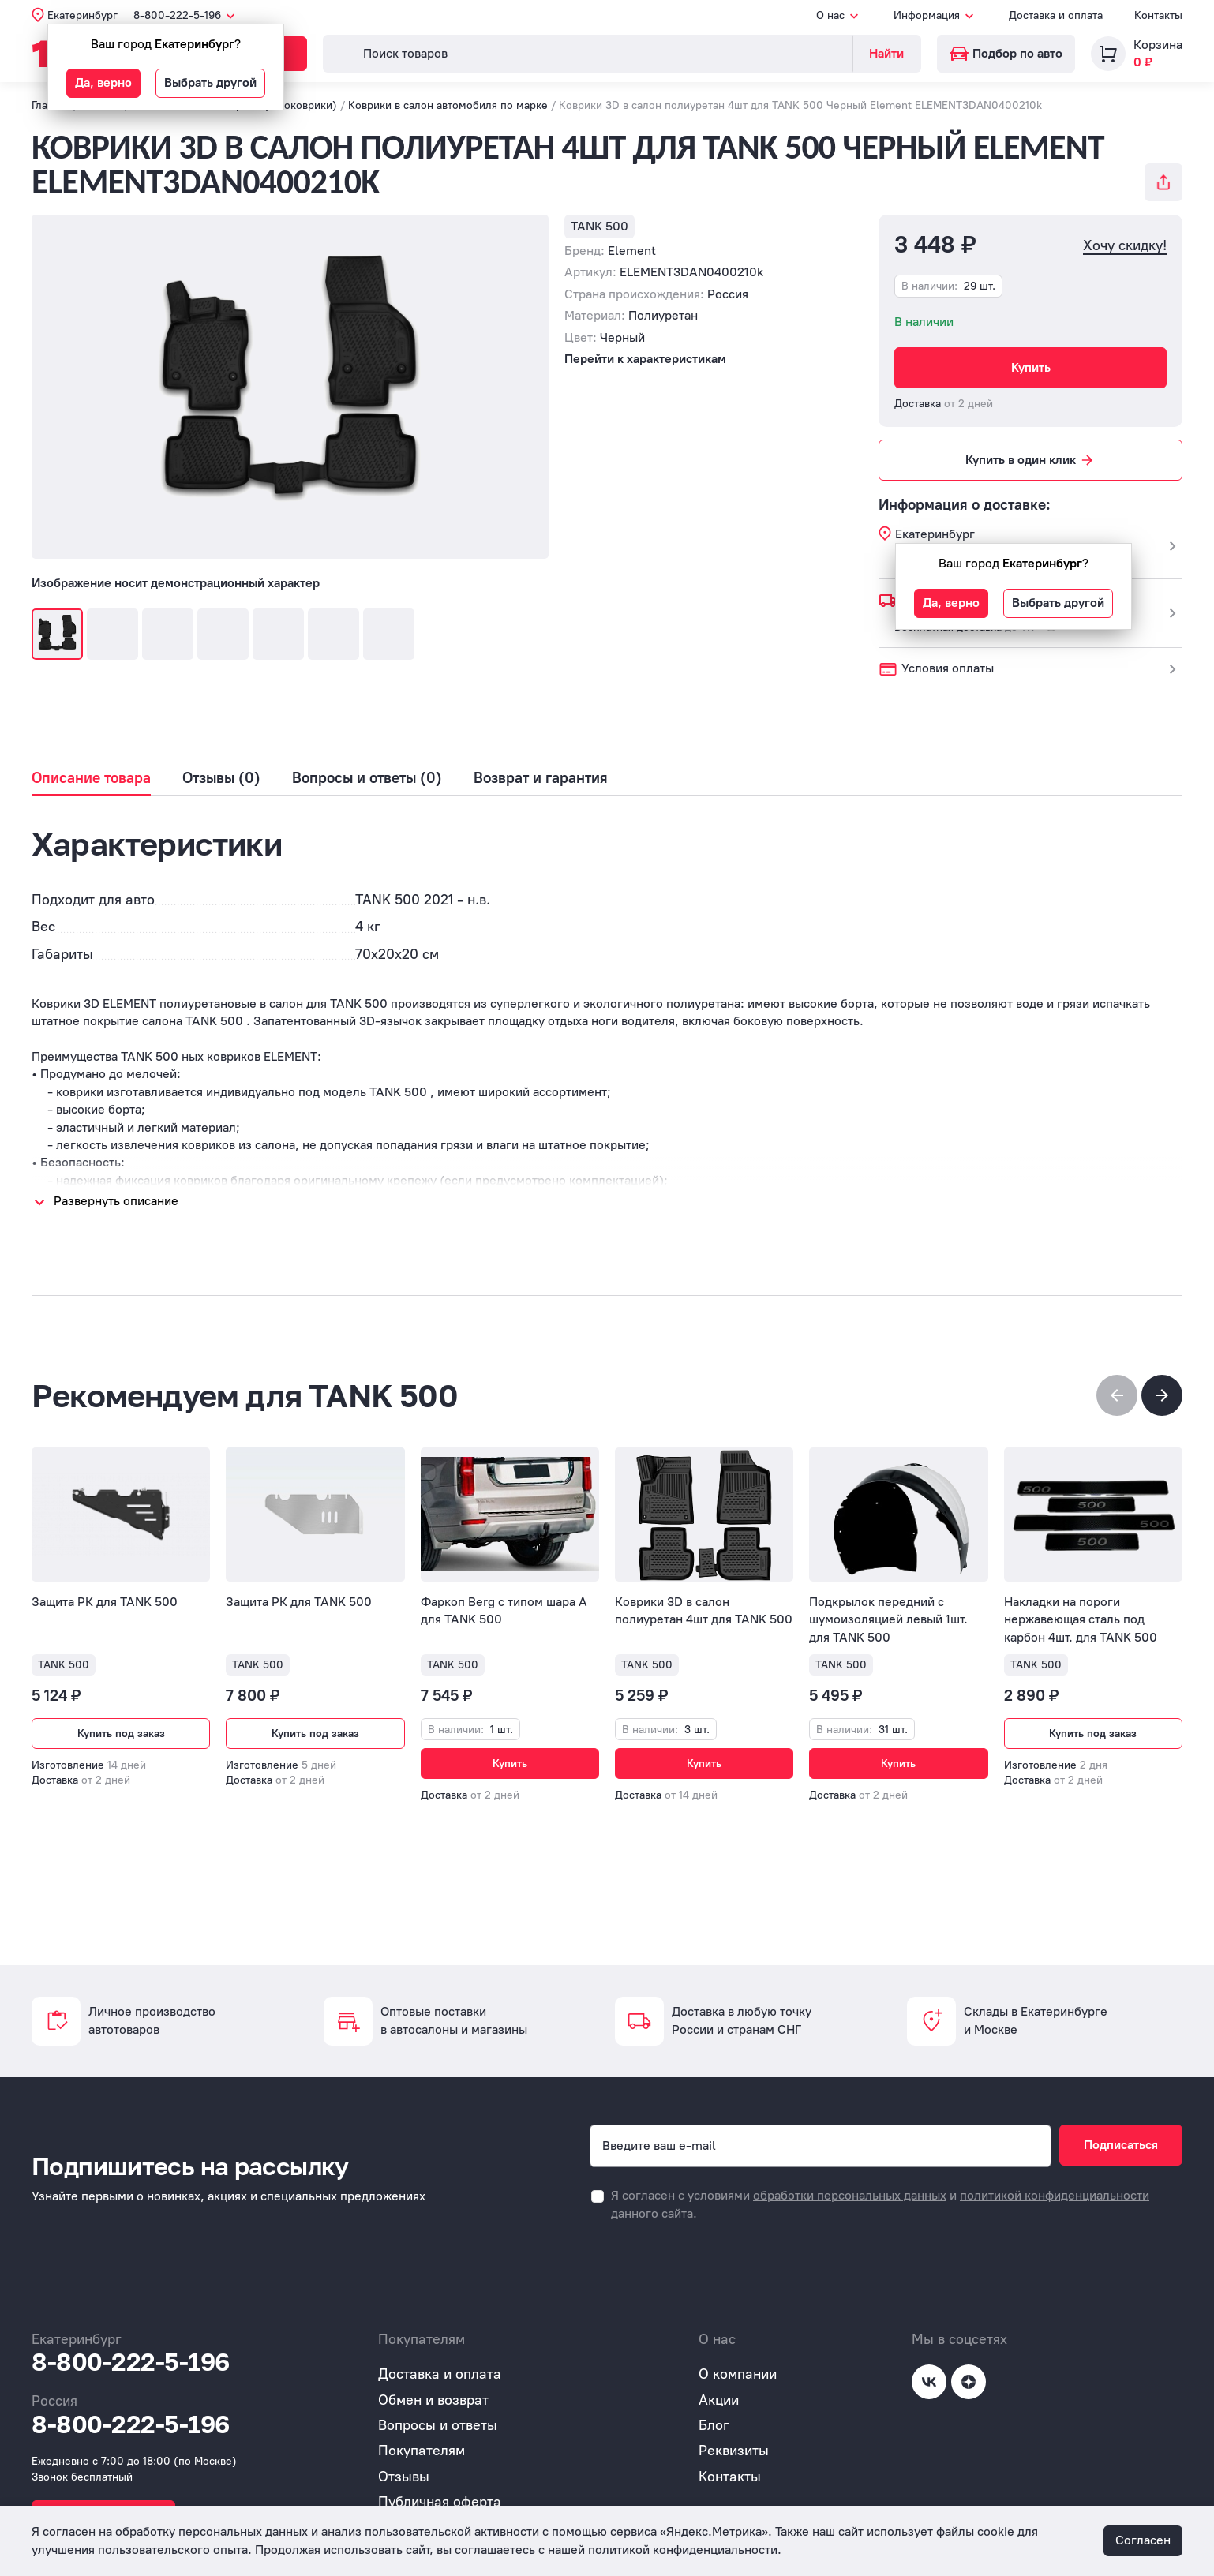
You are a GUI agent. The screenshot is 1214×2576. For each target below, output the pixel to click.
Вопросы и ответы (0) (367, 778)
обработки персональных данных (849, 2195)
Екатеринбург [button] (82, 15)
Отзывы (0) (221, 778)
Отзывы (403, 2476)
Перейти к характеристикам (645, 358)
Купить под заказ (121, 1733)
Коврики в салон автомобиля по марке (448, 105)
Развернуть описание (116, 1200)
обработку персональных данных (211, 2531)
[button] (1161, 1395)
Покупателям (421, 2450)
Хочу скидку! (1125, 246)
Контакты (1158, 15)
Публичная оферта (439, 2501)
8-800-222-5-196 (131, 2362)
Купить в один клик (1030, 460)
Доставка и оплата (1056, 15)
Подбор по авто (1006, 53)
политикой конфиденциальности (1054, 2195)
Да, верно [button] (103, 82)
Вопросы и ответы (437, 2425)
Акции (719, 2400)
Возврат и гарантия (541, 778)
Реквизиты (734, 2450)
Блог (714, 2425)
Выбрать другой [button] (210, 82)
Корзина (1157, 44)
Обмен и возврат (433, 2400)
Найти (886, 53)
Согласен (1143, 2540)
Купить (1031, 367)
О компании (738, 2374)
